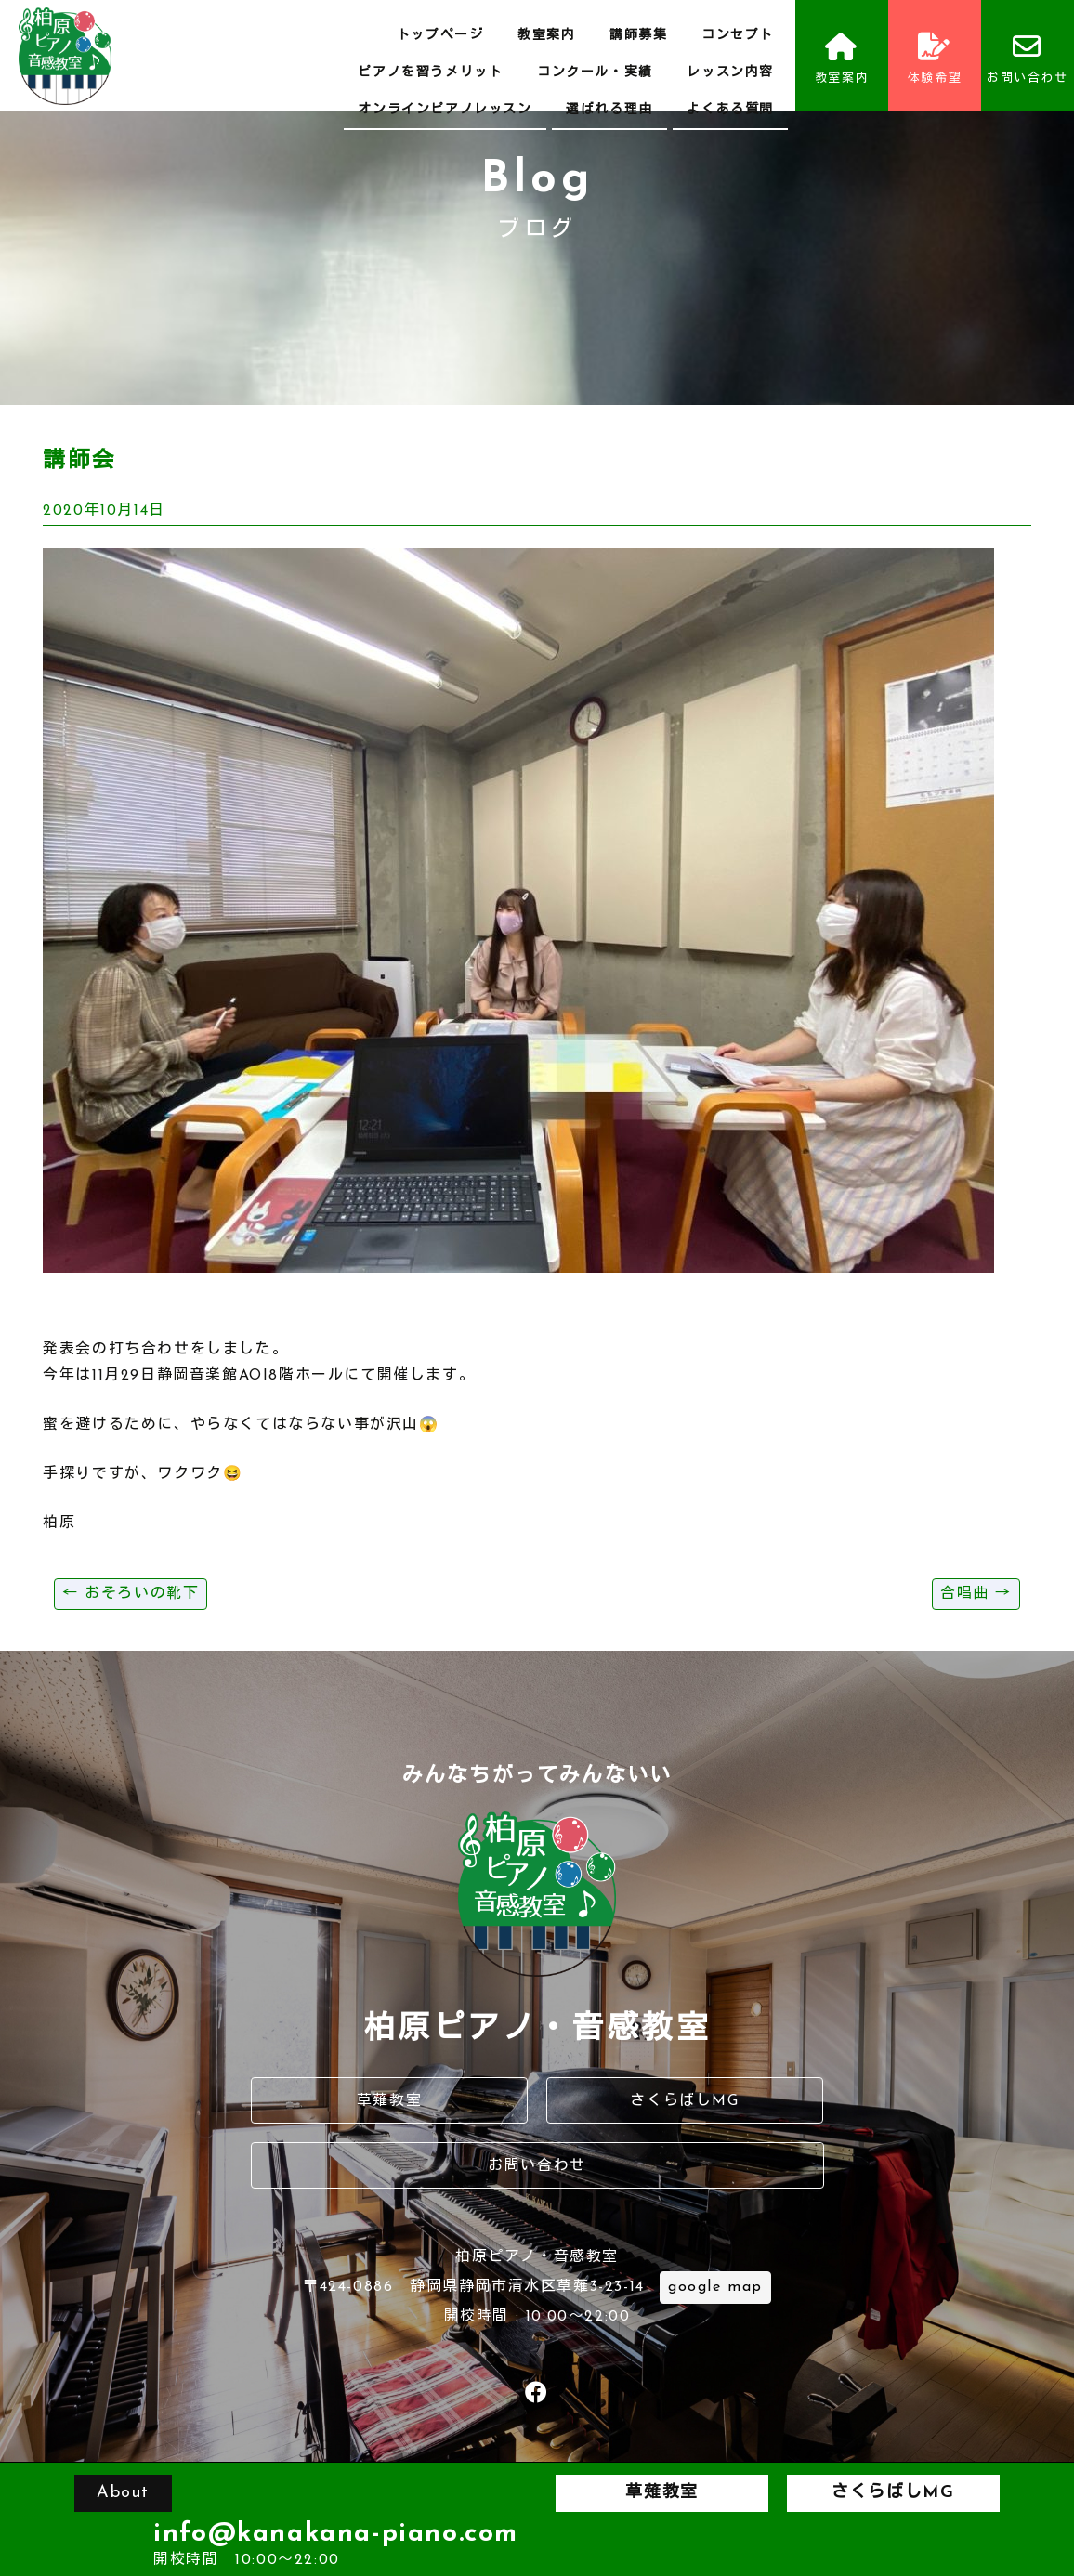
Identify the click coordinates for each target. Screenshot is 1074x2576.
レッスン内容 (730, 73)
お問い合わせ (1027, 59)
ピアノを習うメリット (430, 73)
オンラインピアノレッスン (444, 110)
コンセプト (737, 36)
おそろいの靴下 (130, 1594)
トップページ (440, 36)
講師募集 (638, 36)
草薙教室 (389, 2101)
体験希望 (934, 59)
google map (715, 2287)
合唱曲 (976, 1594)
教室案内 (546, 36)
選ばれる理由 (609, 110)
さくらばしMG (684, 2101)
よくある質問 (730, 110)
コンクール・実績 (595, 73)
